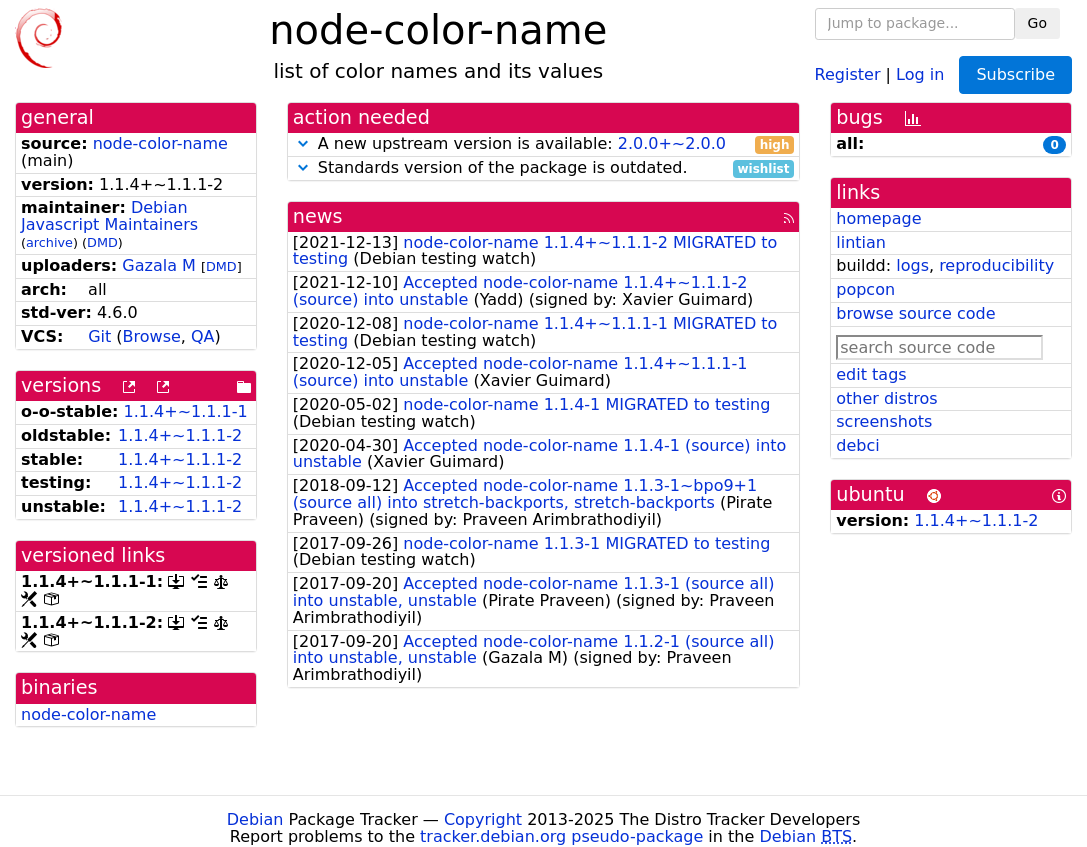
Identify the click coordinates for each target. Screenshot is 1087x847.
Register (848, 73)
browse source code (915, 313)
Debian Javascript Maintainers (109, 216)
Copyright (483, 819)
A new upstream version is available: (544, 144)
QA (203, 336)
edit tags (871, 374)
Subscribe (1015, 74)
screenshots (884, 421)
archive (49, 242)
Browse (152, 336)
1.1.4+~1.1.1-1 (186, 411)
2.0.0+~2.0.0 (672, 143)
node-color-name (160, 143)
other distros (886, 398)
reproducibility (996, 265)
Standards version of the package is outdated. (544, 168)
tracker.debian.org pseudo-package (561, 836)
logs (912, 265)
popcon (865, 289)
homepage (878, 218)
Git (99, 336)
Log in (920, 73)
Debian (255, 819)
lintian (861, 242)
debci (857, 445)
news (318, 216)
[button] (303, 143)
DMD (102, 242)
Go (1037, 23)
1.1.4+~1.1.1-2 (180, 435)
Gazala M (159, 265)
